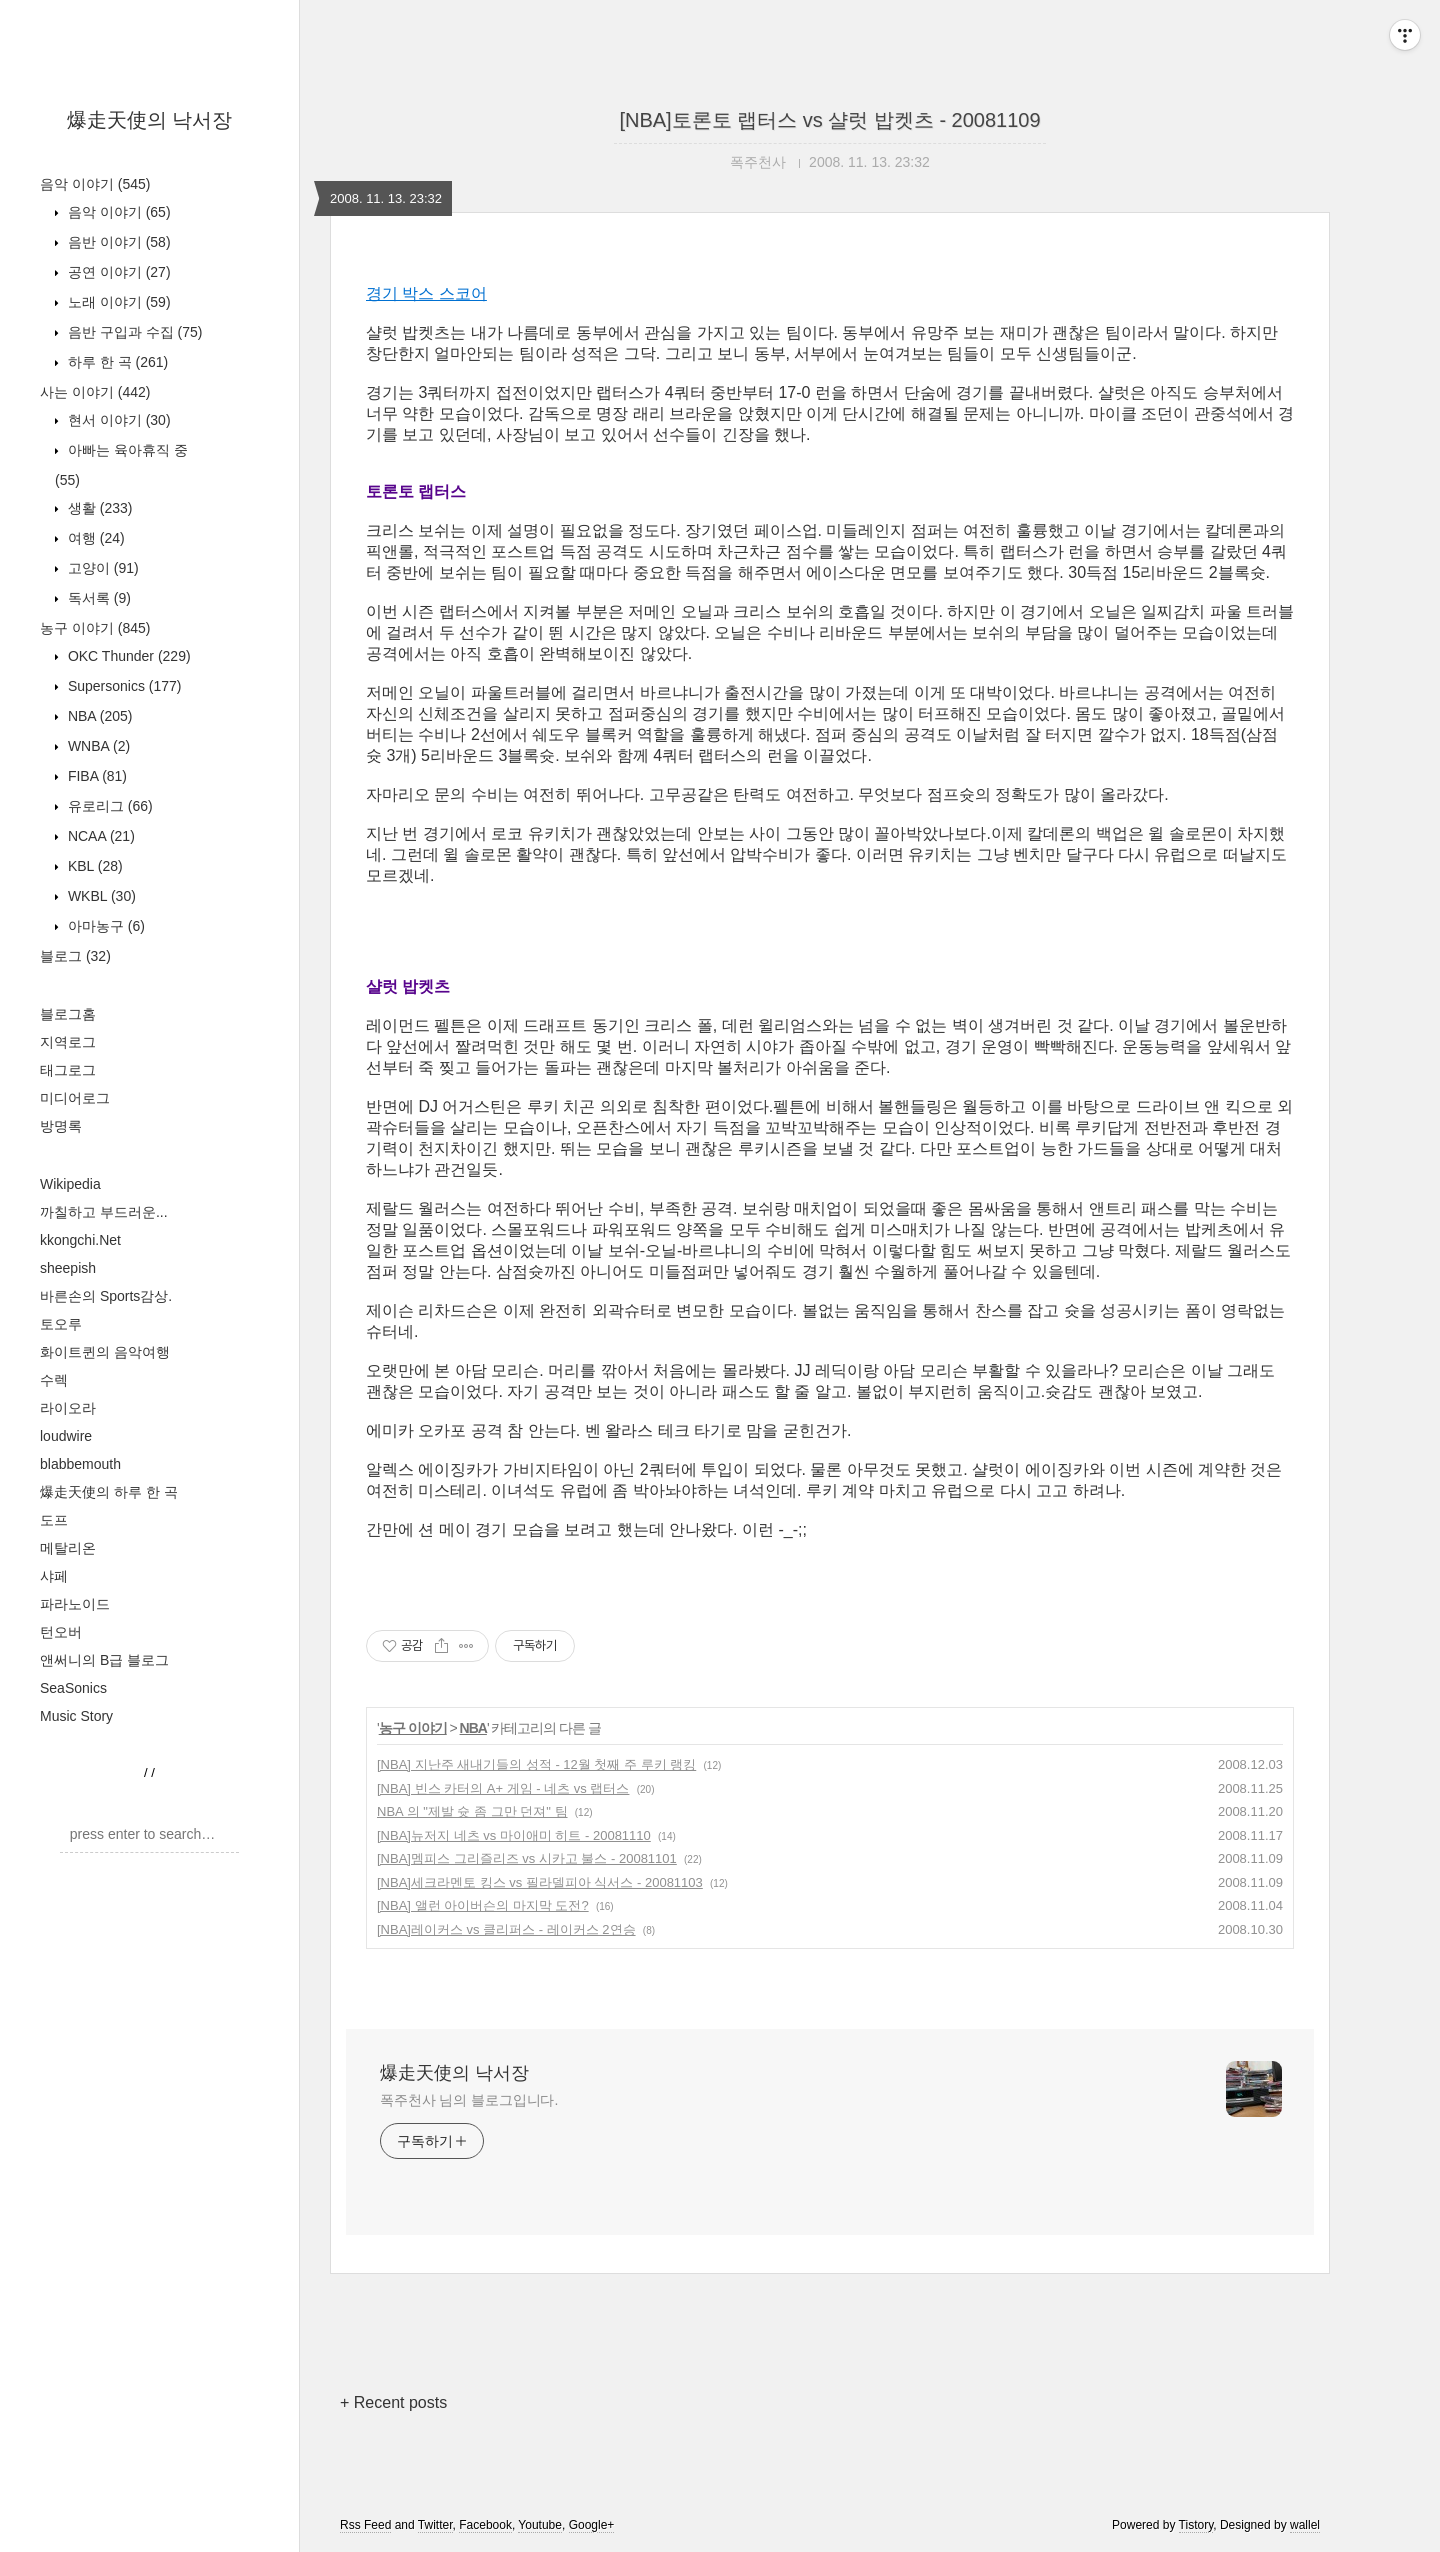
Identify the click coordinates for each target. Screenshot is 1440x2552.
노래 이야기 (117, 302)
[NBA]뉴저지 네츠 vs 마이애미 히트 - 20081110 (514, 1835)
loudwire (66, 1436)
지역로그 (68, 1042)
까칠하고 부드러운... (104, 1212)
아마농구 (104, 926)
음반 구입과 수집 (133, 332)
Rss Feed (365, 2525)
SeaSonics (73, 1688)
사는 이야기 (95, 392)
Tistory (1196, 2525)
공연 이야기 (117, 272)
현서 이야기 (117, 420)
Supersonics (123, 686)
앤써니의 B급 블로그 (104, 1660)
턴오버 (61, 1632)
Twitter (435, 2525)
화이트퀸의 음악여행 (105, 1352)
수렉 (54, 1380)
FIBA (95, 776)
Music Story (76, 1716)
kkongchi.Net (80, 1240)
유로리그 (108, 806)
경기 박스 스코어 (426, 293)
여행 (94, 538)
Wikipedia (70, 1184)
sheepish (68, 1268)
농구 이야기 (95, 628)
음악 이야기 (95, 184)
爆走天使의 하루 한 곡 (109, 1492)
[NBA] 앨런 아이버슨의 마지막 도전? (483, 1905)
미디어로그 (75, 1098)
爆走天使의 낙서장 (150, 120)
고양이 (101, 568)
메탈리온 (68, 1548)
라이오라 (68, 1408)
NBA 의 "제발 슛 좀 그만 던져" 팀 (472, 1811)
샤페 (54, 1576)
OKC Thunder (127, 656)
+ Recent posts (393, 2402)
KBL (93, 866)
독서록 (97, 598)
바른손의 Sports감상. (106, 1296)
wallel (1305, 2525)
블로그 (75, 956)
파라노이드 (75, 1604)
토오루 (61, 1324)
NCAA (99, 836)
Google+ (592, 2525)
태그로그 (68, 1070)
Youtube (540, 2525)
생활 (98, 508)
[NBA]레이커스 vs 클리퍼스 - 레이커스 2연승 (506, 1929)
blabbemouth (80, 1464)
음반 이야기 (117, 242)
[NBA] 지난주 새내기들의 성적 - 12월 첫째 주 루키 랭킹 (536, 1764)
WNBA (97, 746)
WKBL (100, 896)
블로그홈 (68, 1014)
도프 (54, 1520)
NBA (98, 716)
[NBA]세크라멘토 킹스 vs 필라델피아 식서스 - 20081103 (540, 1882)
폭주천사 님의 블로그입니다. (469, 2100)
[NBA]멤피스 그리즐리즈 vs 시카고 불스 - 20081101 (527, 1858)
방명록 (61, 1126)
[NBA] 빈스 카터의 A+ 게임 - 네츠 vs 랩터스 (503, 1788)
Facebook (485, 2525)
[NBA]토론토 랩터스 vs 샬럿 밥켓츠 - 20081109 (829, 120)
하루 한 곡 (116, 362)
